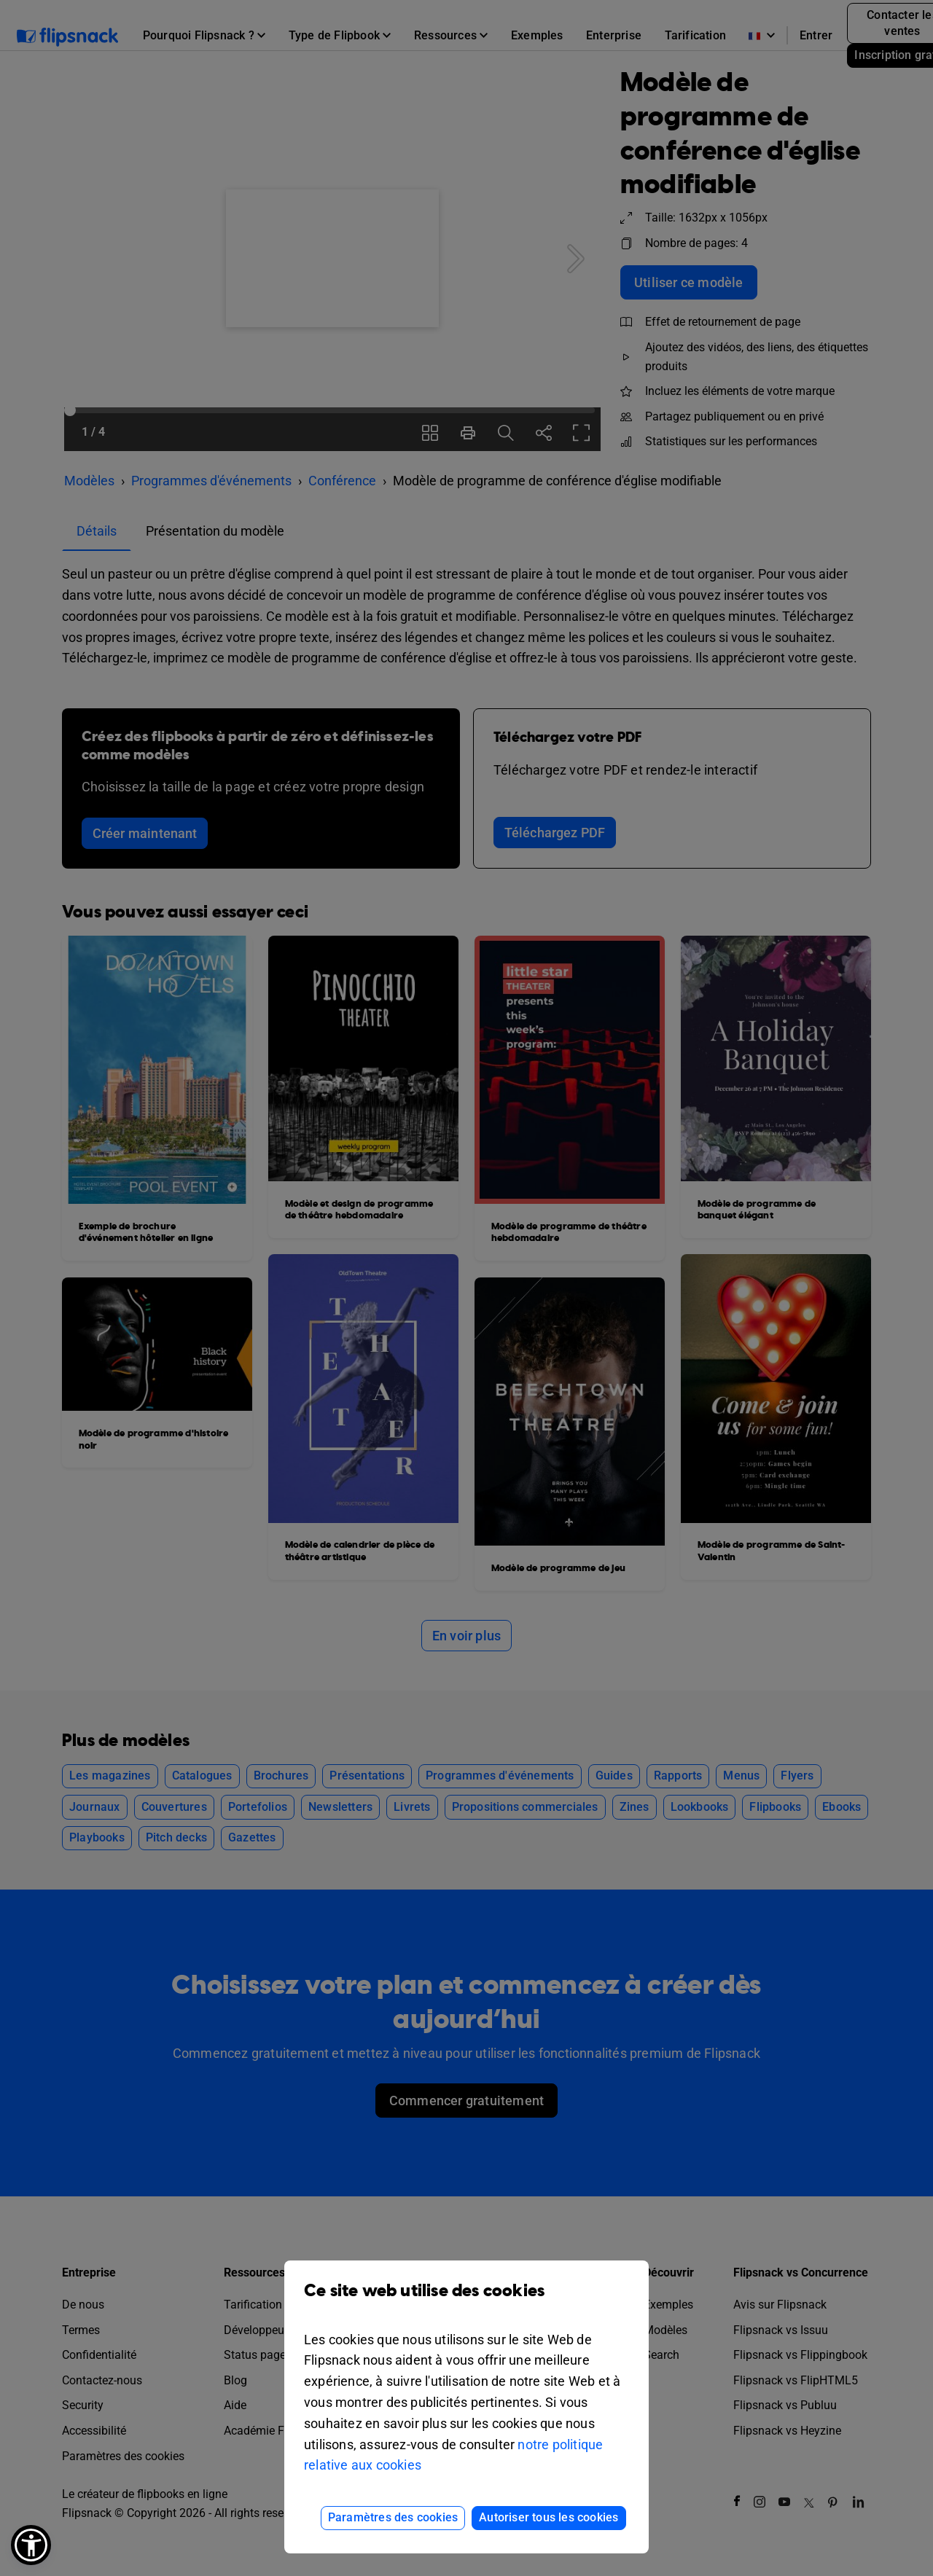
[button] (31, 2545)
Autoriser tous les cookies (548, 2517)
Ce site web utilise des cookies (466, 2301)
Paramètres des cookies (393, 2517)
